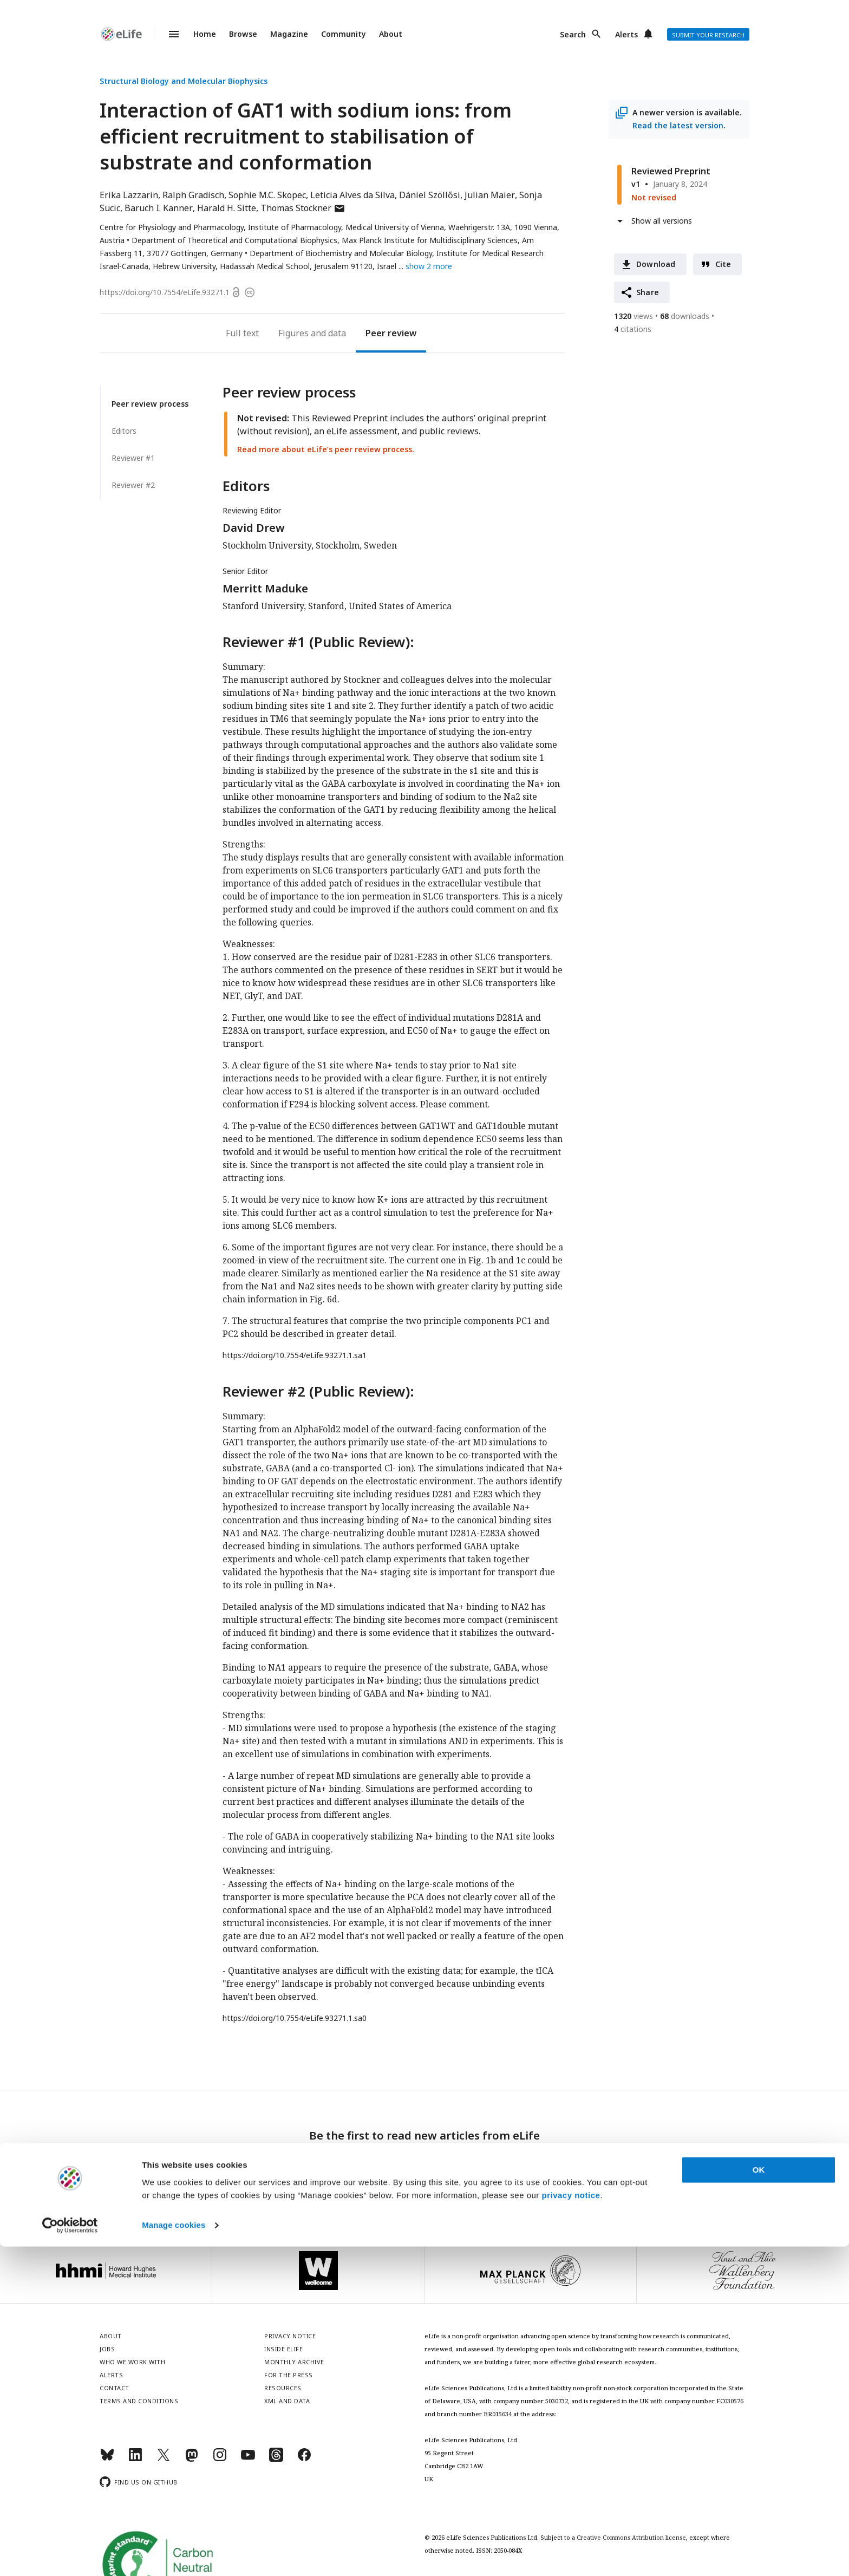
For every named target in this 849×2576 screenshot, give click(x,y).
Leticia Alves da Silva (352, 195)
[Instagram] (219, 2459)
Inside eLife (283, 2349)
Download (656, 264)
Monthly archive (294, 2362)
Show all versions (661, 221)
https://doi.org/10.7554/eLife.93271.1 (165, 292)
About (390, 34)
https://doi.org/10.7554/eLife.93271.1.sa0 (295, 2018)
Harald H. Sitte (226, 208)
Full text (242, 333)
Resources (283, 2388)
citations (632, 329)
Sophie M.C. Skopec (267, 195)
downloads (684, 316)
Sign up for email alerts (425, 2166)
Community (343, 34)
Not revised (653, 197)
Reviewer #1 (133, 458)
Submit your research (708, 35)
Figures (293, 333)
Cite (723, 264)
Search (573, 34)
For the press (288, 2375)
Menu (167, 34)
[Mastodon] (191, 2459)
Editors (124, 431)
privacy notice (571, 2524)
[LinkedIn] (135, 2459)
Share (647, 292)
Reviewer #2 (133, 485)
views (633, 316)
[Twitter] (163, 2459)
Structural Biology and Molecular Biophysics (183, 81)
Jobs (107, 2349)
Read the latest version (677, 125)
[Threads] (276, 2459)
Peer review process (150, 404)
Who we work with (132, 2362)
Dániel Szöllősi (429, 195)
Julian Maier (490, 195)
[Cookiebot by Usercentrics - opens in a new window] (70, 2555)
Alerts (626, 34)
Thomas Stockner (302, 207)
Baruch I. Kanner (159, 208)
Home (204, 34)
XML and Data (287, 2401)
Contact (114, 2388)
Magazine (289, 34)
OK (759, 2499)
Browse (243, 34)
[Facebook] (304, 2459)
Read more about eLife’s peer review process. (325, 449)
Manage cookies (173, 2554)
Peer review (390, 333)
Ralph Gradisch (193, 195)
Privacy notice (424, 2189)
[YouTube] (248, 2459)
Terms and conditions (139, 2401)
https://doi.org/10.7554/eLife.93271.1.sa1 (295, 1355)
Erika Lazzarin (129, 195)
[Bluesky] (107, 2459)
